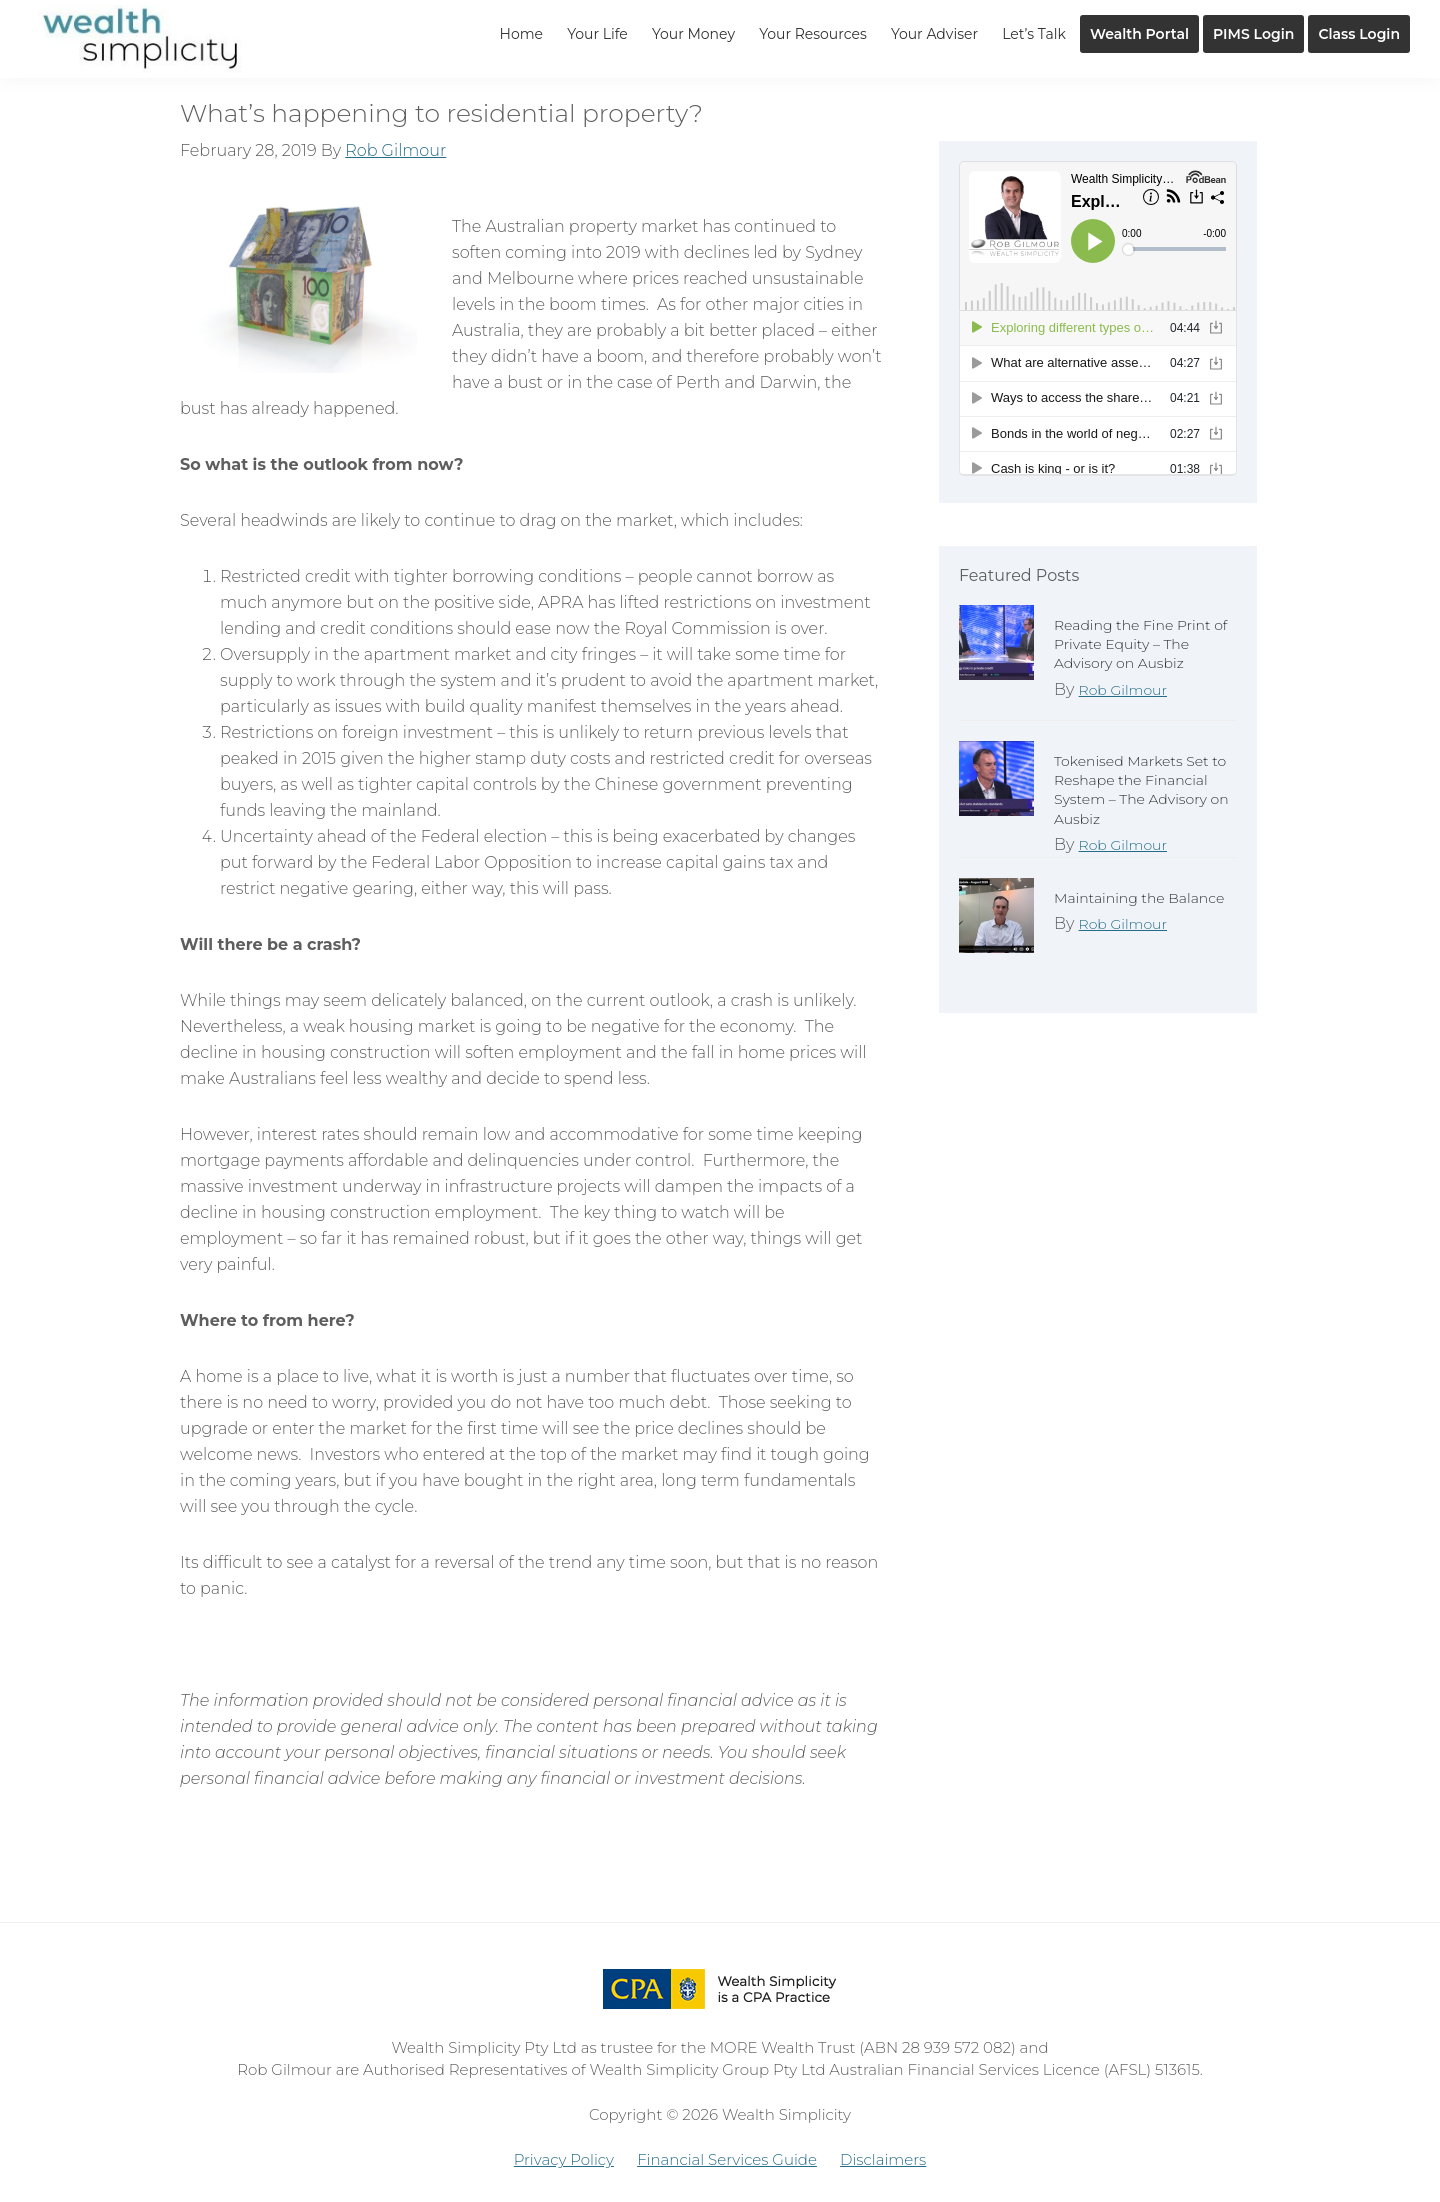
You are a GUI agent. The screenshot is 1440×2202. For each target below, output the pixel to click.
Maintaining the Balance (1139, 898)
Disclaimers (883, 2159)
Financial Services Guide (727, 2159)
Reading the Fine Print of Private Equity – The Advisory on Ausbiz (1140, 644)
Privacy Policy (564, 2159)
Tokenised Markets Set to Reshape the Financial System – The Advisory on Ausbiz (1141, 790)
